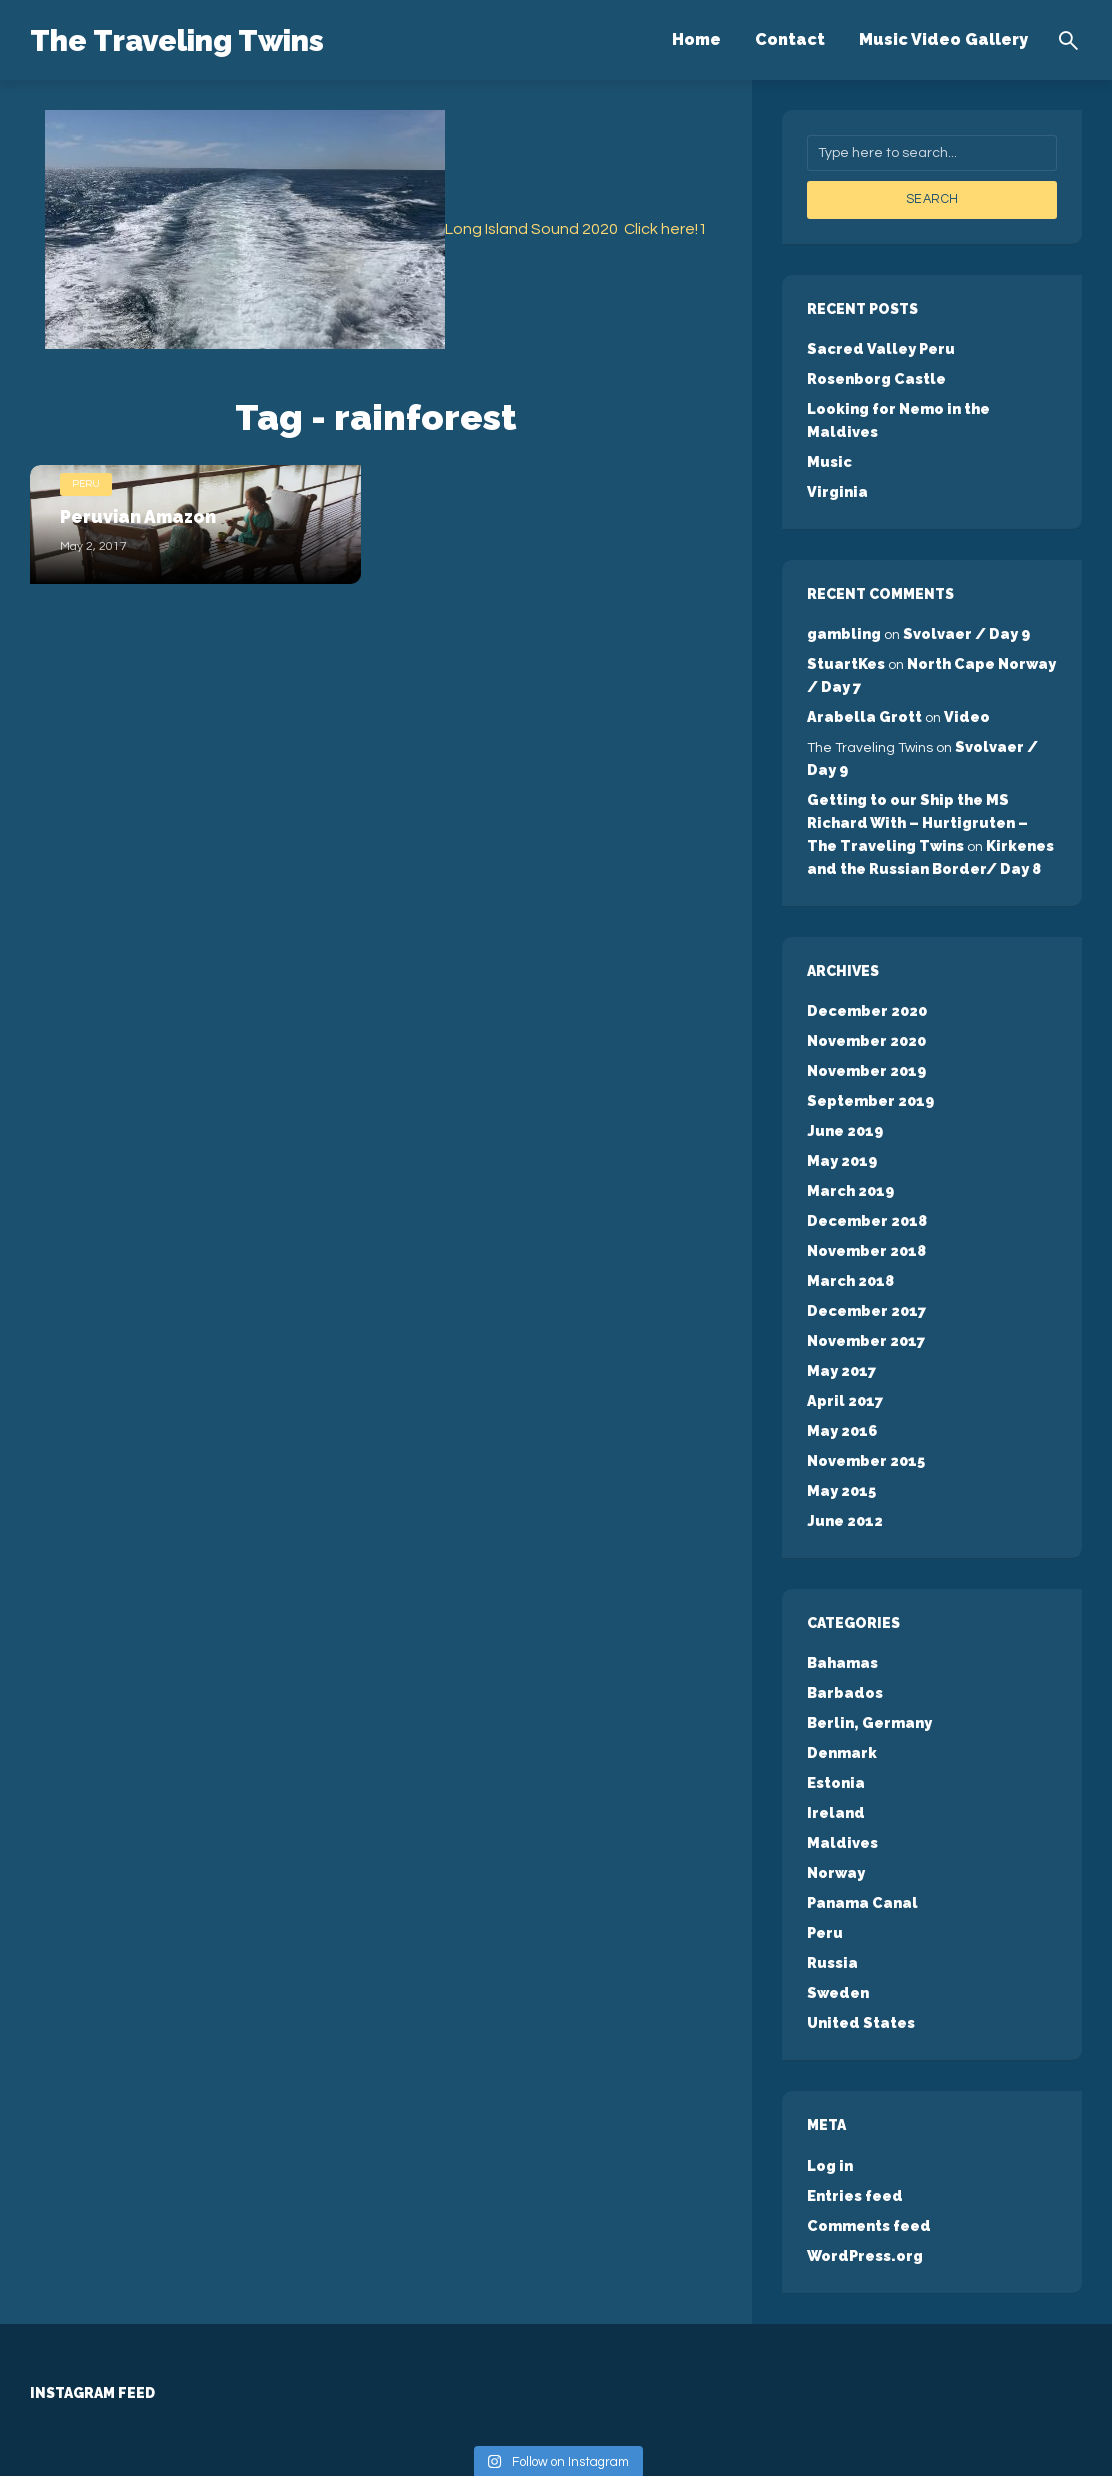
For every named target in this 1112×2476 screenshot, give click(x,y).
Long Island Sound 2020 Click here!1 (576, 229)
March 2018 (849, 1233)
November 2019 (865, 1030)
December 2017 (865, 1262)
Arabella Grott (862, 685)
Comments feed (867, 2153)
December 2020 (866, 972)
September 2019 (869, 1059)
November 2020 (866, 1001)
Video (961, 685)
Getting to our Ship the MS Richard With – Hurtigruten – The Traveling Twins (931, 787)
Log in (829, 2095)
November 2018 (865, 1204)
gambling (842, 605)
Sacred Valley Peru (878, 348)
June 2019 (843, 1088)
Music (828, 435)
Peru (86, 481)
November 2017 (865, 1291)
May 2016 (841, 1378)
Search (932, 199)
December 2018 (865, 1175)
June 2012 (843, 1465)
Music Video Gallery (943, 39)
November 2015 (865, 1407)
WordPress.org (864, 2182)
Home (696, 39)
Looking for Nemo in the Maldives (932, 406)
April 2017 (843, 1349)
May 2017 (840, 1320)
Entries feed (854, 2124)
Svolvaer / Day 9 (962, 605)
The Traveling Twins (212, 38)
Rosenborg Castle (875, 377)
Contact (790, 39)
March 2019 (849, 1146)
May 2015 (840, 1436)
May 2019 (841, 1117)
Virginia (835, 464)
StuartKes (845, 634)
